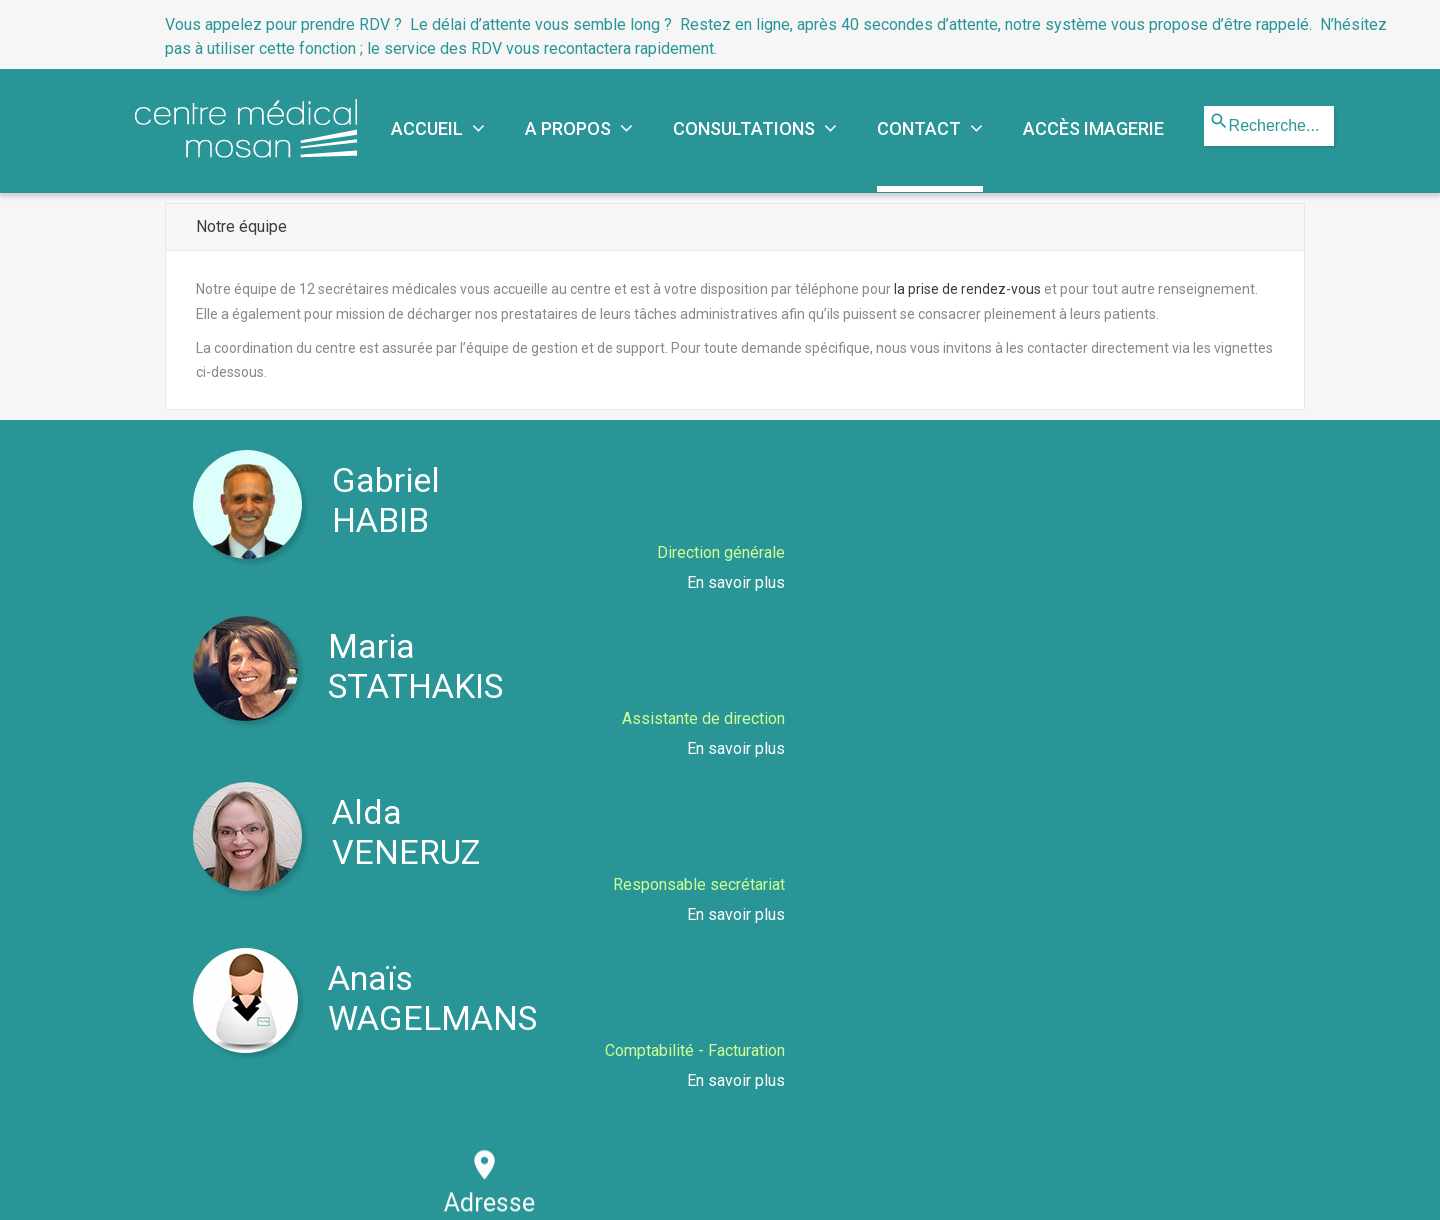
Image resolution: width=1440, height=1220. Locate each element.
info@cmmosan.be (1035, 896)
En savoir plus (686, 582)
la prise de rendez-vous (967, 289)
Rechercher (1204, 106)
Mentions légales (763, 1188)
